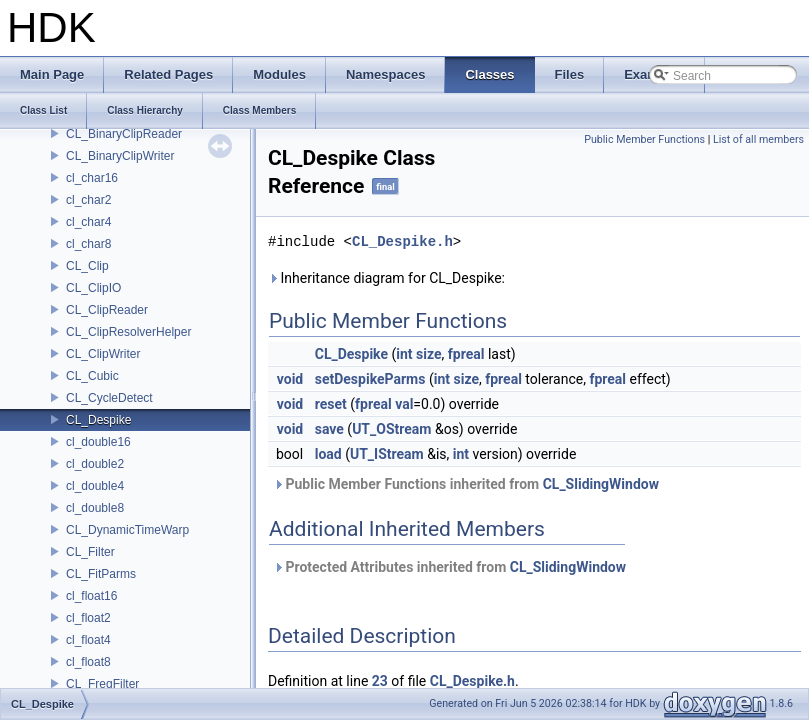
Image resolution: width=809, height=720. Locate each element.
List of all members (758, 139)
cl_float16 (91, 596)
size (428, 354)
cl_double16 (98, 442)
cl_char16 (92, 178)
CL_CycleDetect (109, 398)
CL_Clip (87, 266)
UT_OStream (391, 429)
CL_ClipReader (107, 310)
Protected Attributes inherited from (449, 567)
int (404, 354)
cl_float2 (88, 618)
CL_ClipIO (93, 288)
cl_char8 (88, 244)
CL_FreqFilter (102, 684)
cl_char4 (88, 222)
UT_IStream (387, 454)
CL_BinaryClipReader (124, 134)
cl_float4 (88, 640)
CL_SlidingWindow (601, 484)
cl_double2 (95, 464)
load (328, 454)
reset (331, 404)
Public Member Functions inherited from (466, 484)
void (290, 379)
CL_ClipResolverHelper (128, 332)
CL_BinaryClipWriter (120, 156)
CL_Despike (98, 420)
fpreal (466, 354)
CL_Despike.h (402, 241)
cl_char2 (88, 200)
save (329, 429)
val (404, 404)
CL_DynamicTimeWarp (127, 530)
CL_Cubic (92, 376)
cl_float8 (88, 662)
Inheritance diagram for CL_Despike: (386, 278)
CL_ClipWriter (103, 354)
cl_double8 (95, 508)
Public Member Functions (644, 139)
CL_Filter (90, 552)
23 (380, 681)
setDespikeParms (370, 379)
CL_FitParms (101, 574)
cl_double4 (95, 486)
